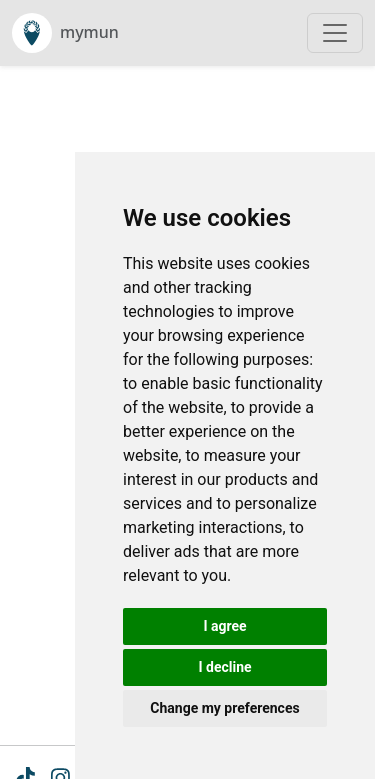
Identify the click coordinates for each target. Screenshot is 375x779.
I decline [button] (224, 667)
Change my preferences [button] (224, 708)
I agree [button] (224, 626)
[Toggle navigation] (335, 33)
